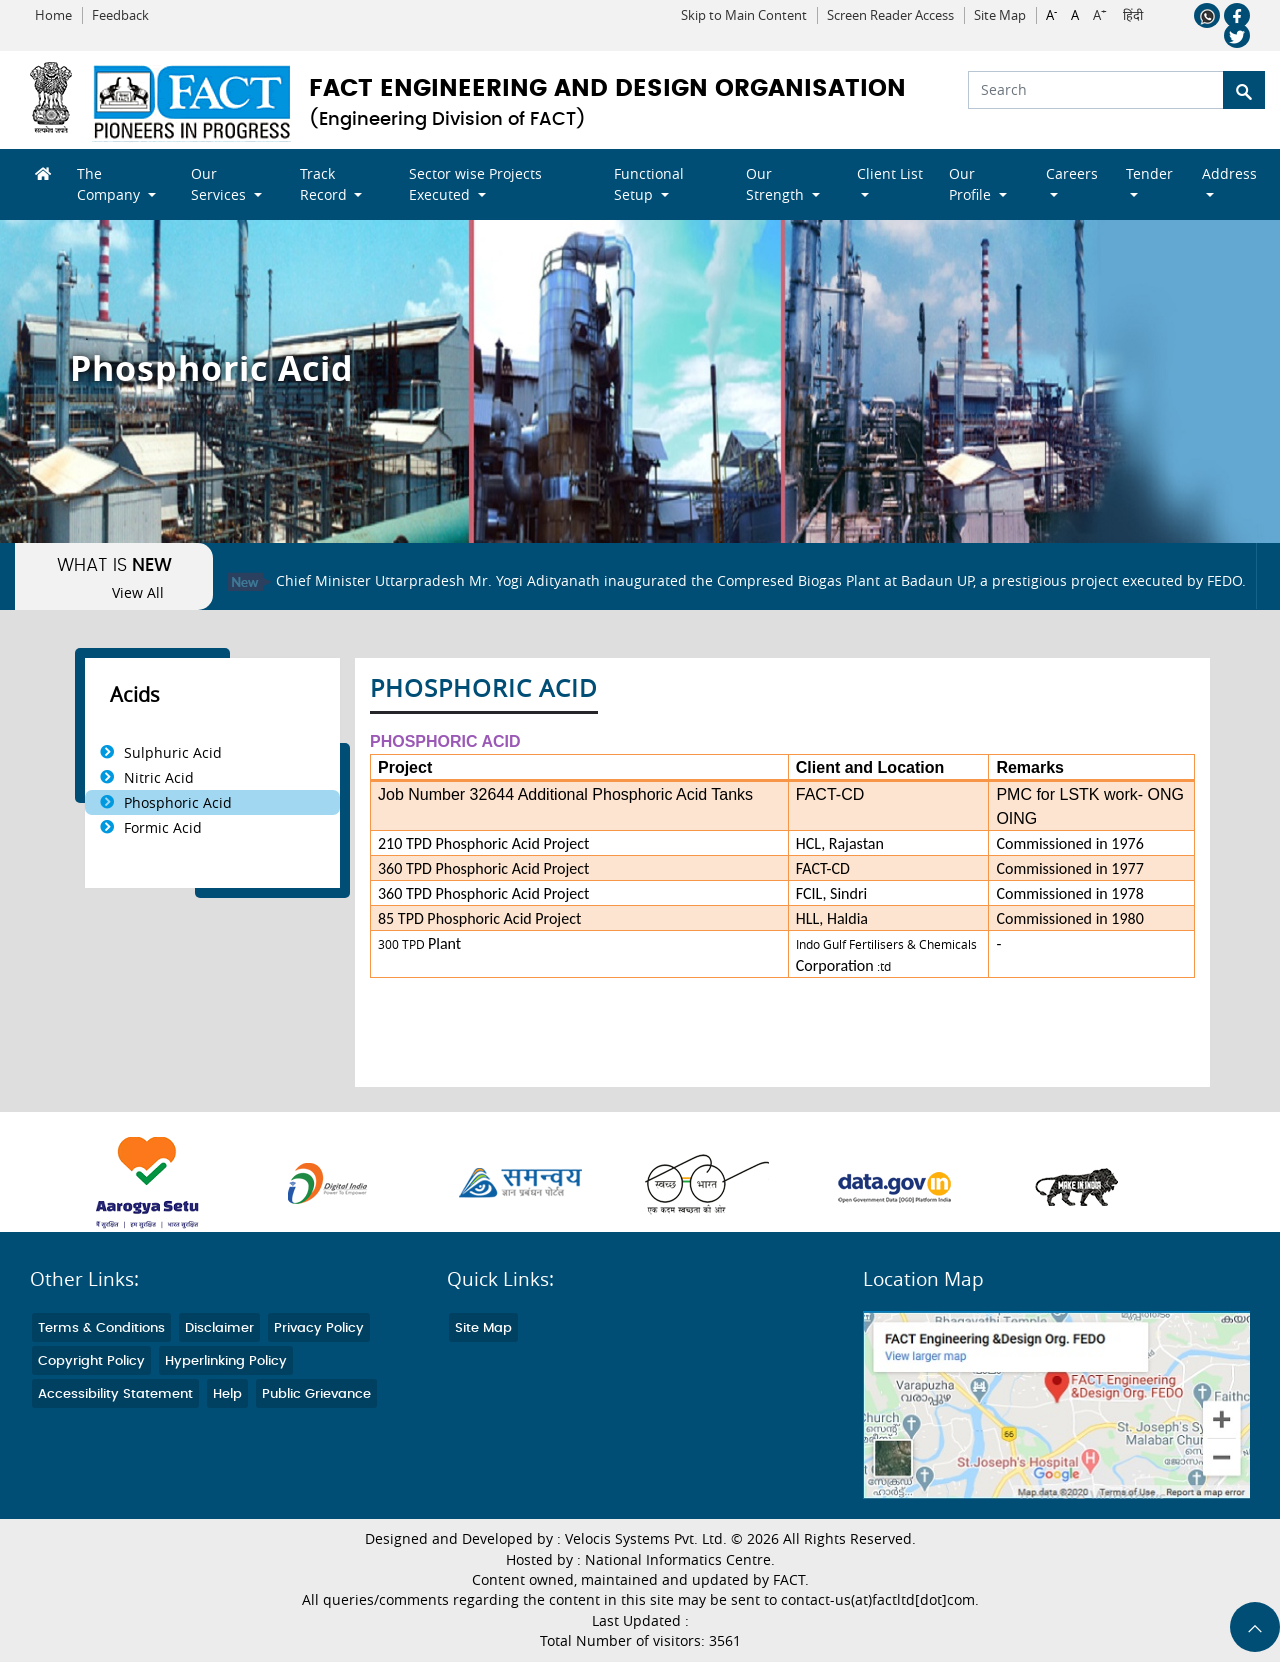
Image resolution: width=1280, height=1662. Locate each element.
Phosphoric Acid (178, 802)
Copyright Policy (91, 1361)
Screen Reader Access (890, 15)
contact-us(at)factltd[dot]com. (880, 1600)
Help (227, 1394)
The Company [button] (110, 184)
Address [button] (1229, 173)
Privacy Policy (319, 1328)
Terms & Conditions (101, 1328)
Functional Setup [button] (649, 184)
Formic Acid (163, 827)
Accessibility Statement (115, 1394)
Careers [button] (1072, 173)
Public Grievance (316, 1394)
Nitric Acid (159, 777)
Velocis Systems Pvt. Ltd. (646, 1539)
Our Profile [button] (972, 184)
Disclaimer (219, 1328)
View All (138, 593)
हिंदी (1133, 16)
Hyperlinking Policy (226, 1361)
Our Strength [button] (777, 184)
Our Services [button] (220, 184)
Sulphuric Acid (173, 752)
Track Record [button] (325, 184)
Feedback (120, 15)
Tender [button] (1149, 173)
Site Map (1000, 15)
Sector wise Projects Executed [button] (475, 184)
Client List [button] (890, 173)
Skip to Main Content (744, 15)
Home (53, 15)
